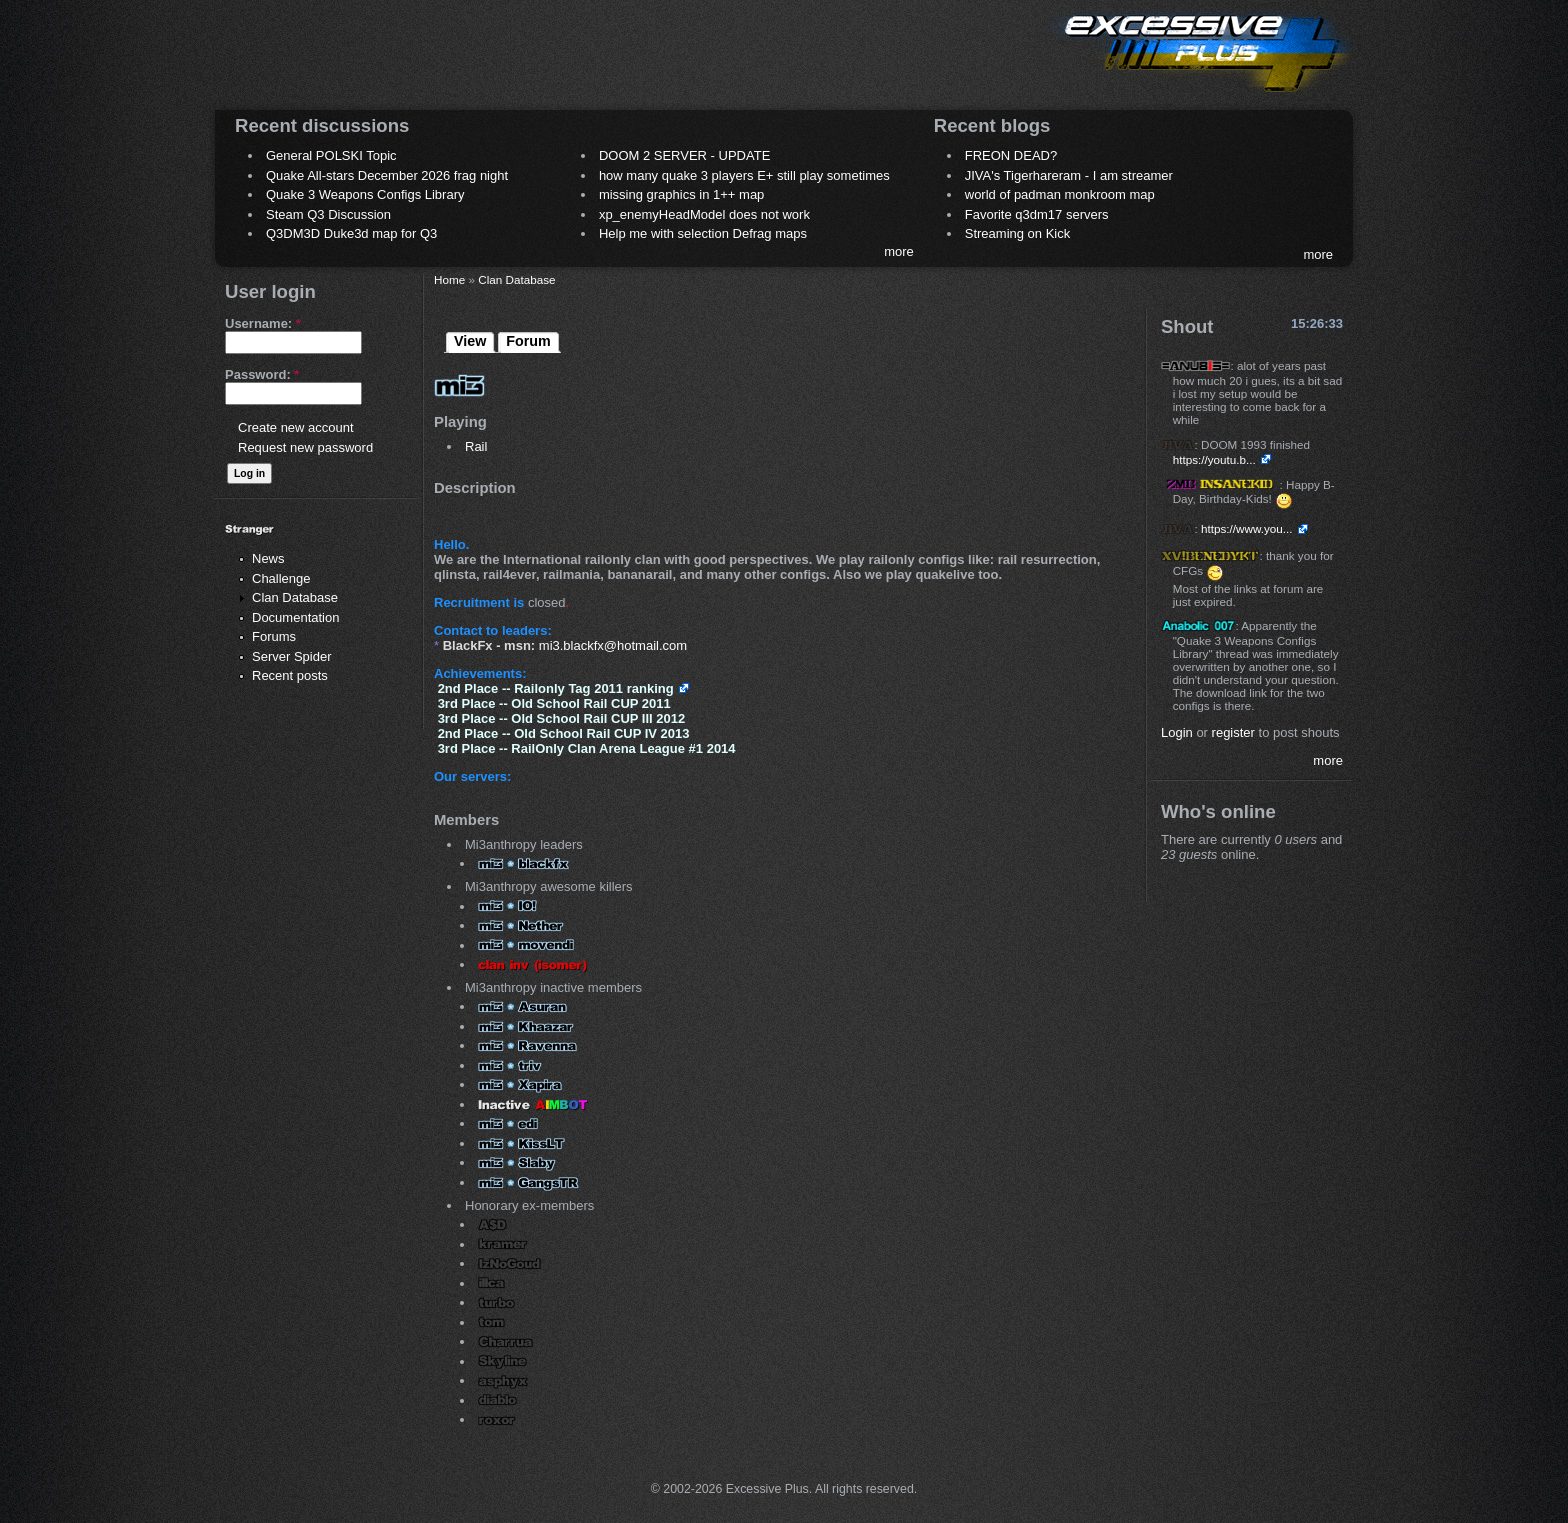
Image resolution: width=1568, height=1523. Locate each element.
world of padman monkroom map (1060, 194)
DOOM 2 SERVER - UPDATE (684, 155)
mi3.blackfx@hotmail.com (613, 645)
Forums (274, 636)
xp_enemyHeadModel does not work (704, 214)
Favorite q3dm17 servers (1037, 214)
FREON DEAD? (1011, 155)
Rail (476, 446)
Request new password (305, 447)
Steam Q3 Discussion (328, 214)
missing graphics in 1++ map (681, 194)
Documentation (295, 617)
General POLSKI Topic (331, 155)
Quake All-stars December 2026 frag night (387, 175)
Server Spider (291, 656)
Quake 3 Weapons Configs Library (365, 194)
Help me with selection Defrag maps (703, 233)
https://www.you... (1247, 528)
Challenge (281, 578)
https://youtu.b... (1214, 459)
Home (449, 279)
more (899, 251)
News (268, 558)
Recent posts (290, 675)
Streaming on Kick (1018, 233)
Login (1177, 732)
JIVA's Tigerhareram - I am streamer (1069, 175)
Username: (263, 323)
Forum (528, 341)
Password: (262, 374)
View (470, 341)
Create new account (296, 427)
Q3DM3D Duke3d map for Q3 (351, 233)
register (1233, 732)
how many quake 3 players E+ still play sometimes (744, 175)
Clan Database (295, 597)
